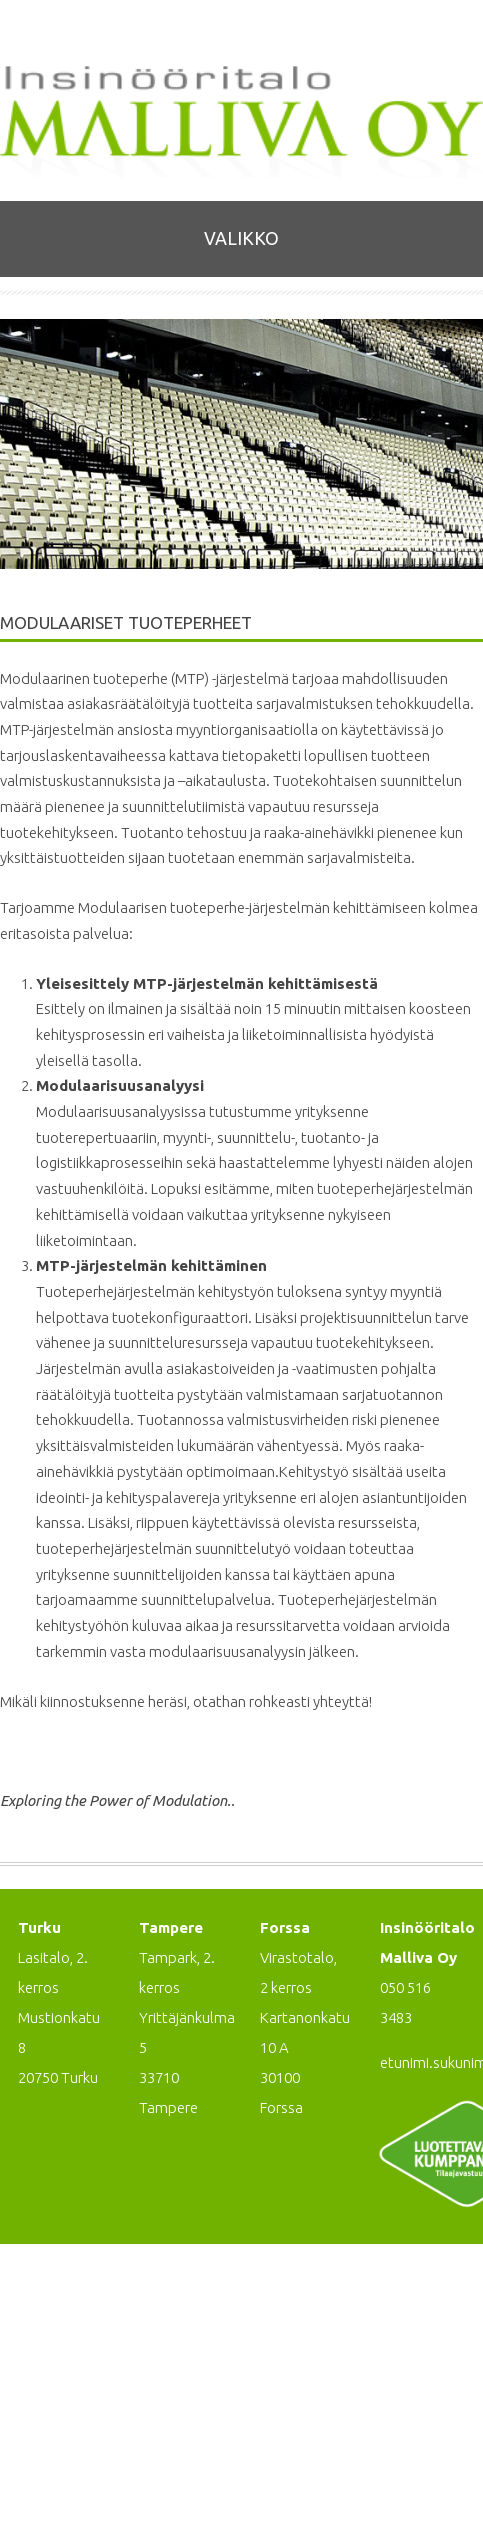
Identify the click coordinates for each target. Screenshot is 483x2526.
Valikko (241, 238)
